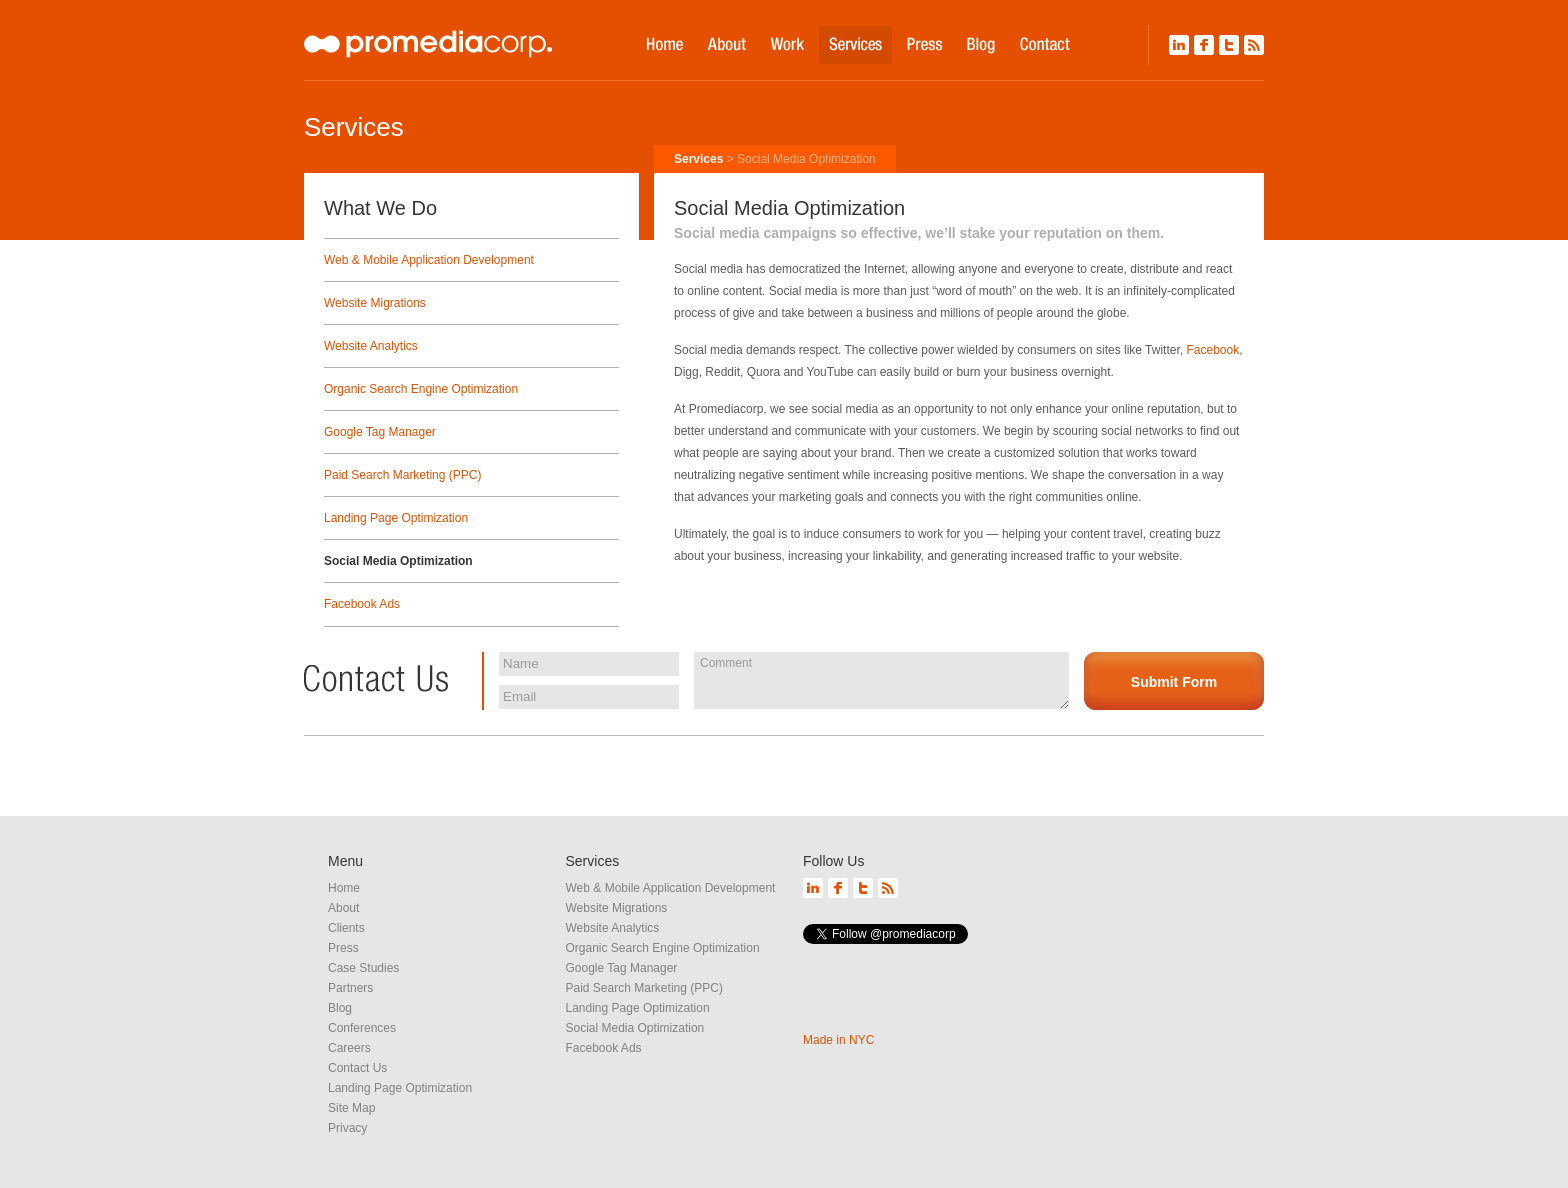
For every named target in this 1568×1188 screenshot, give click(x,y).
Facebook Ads (362, 604)
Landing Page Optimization (396, 518)
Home (344, 888)
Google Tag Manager (380, 432)
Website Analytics (371, 346)
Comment (881, 680)
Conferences (362, 1028)
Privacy (347, 1128)
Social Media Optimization (398, 561)
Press (343, 948)
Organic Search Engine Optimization (421, 389)
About (343, 908)
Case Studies (363, 968)
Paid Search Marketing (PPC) (402, 475)
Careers (349, 1048)
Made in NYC (838, 1040)
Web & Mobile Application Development (429, 260)
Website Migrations (375, 303)
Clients (346, 928)
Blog (340, 1008)
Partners (350, 988)
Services (698, 159)
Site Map (351, 1108)
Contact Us (357, 1068)
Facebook (1212, 350)
